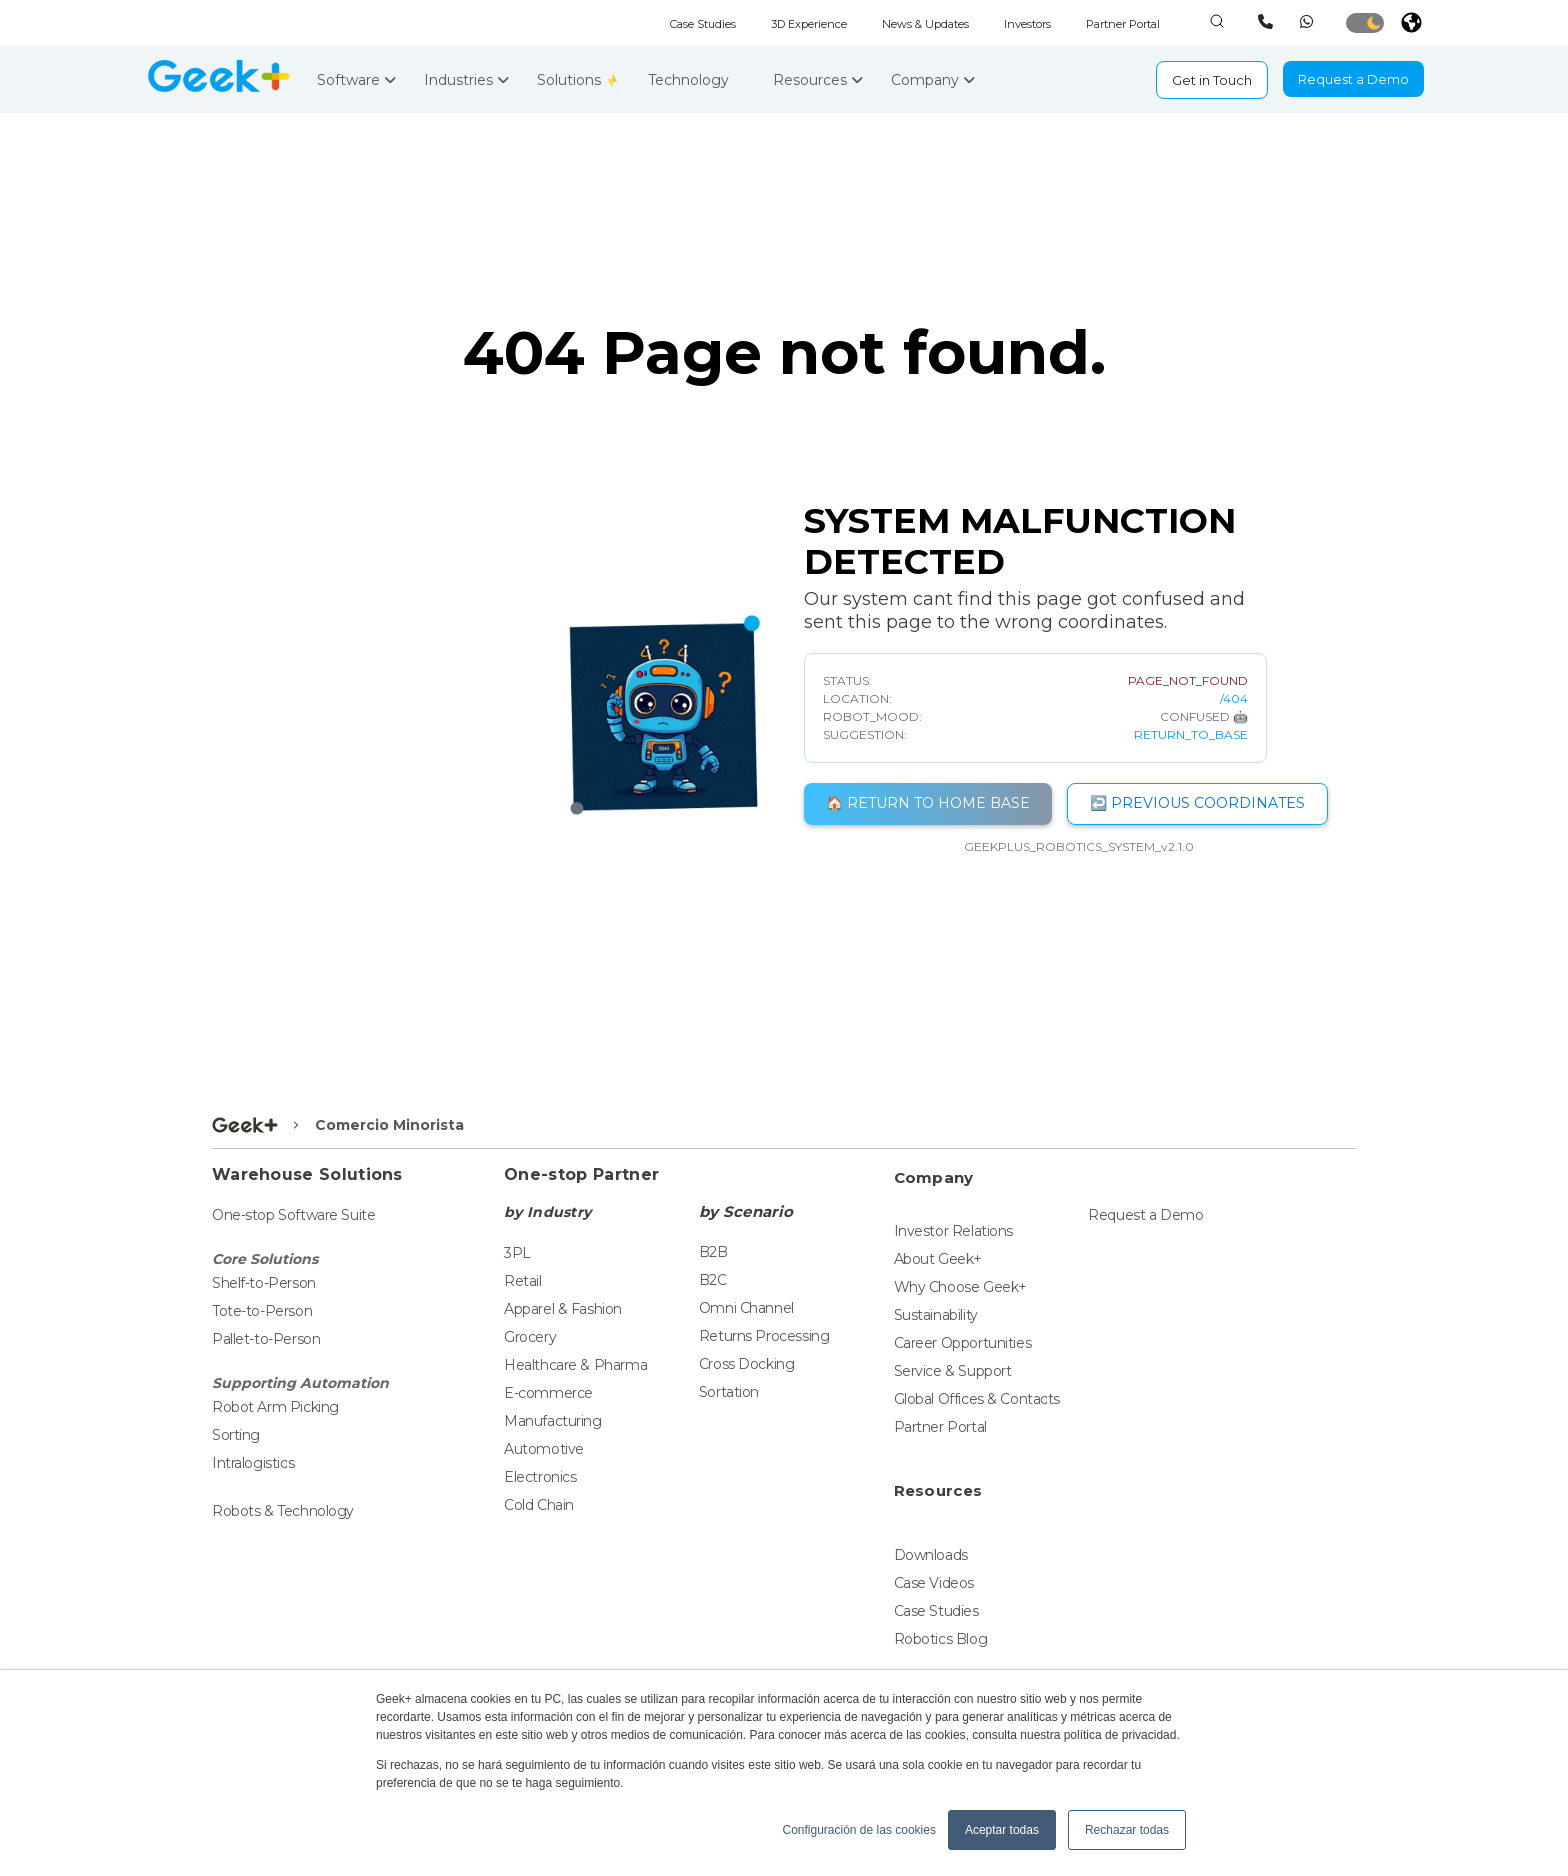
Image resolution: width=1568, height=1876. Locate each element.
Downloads (931, 1555)
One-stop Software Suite (293, 1215)
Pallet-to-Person (266, 1339)
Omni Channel (746, 1308)
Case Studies (703, 24)
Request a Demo (1353, 79)
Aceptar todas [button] (1002, 1830)
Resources (818, 80)
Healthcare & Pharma (575, 1365)
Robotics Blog (941, 1639)
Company (933, 80)
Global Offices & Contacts (977, 1399)
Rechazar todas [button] (1127, 1830)
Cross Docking (747, 1364)
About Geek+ (938, 1259)
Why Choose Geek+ (960, 1287)
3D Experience (809, 24)
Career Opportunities (963, 1343)
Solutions (571, 80)
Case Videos (934, 1583)
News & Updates (925, 24)
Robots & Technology (283, 1511)
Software (356, 80)
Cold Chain (539, 1505)
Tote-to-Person (262, 1311)
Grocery (530, 1337)
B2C (713, 1280)
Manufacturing (553, 1421)
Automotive (544, 1449)
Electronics (540, 1477)
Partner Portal (1123, 24)
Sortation (729, 1392)
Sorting (236, 1435)
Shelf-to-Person (264, 1283)
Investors (1027, 24)
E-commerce (548, 1393)
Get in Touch (1212, 80)
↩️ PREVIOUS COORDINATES (1197, 803)
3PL (517, 1253)
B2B (713, 1252)
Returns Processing (764, 1336)
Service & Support (953, 1371)
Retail (522, 1281)
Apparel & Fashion (563, 1309)
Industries (466, 80)
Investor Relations (953, 1231)
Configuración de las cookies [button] (858, 1830)
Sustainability (936, 1315)
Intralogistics (253, 1463)
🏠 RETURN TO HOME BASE (928, 803)
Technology (696, 80)
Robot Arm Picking (275, 1407)
